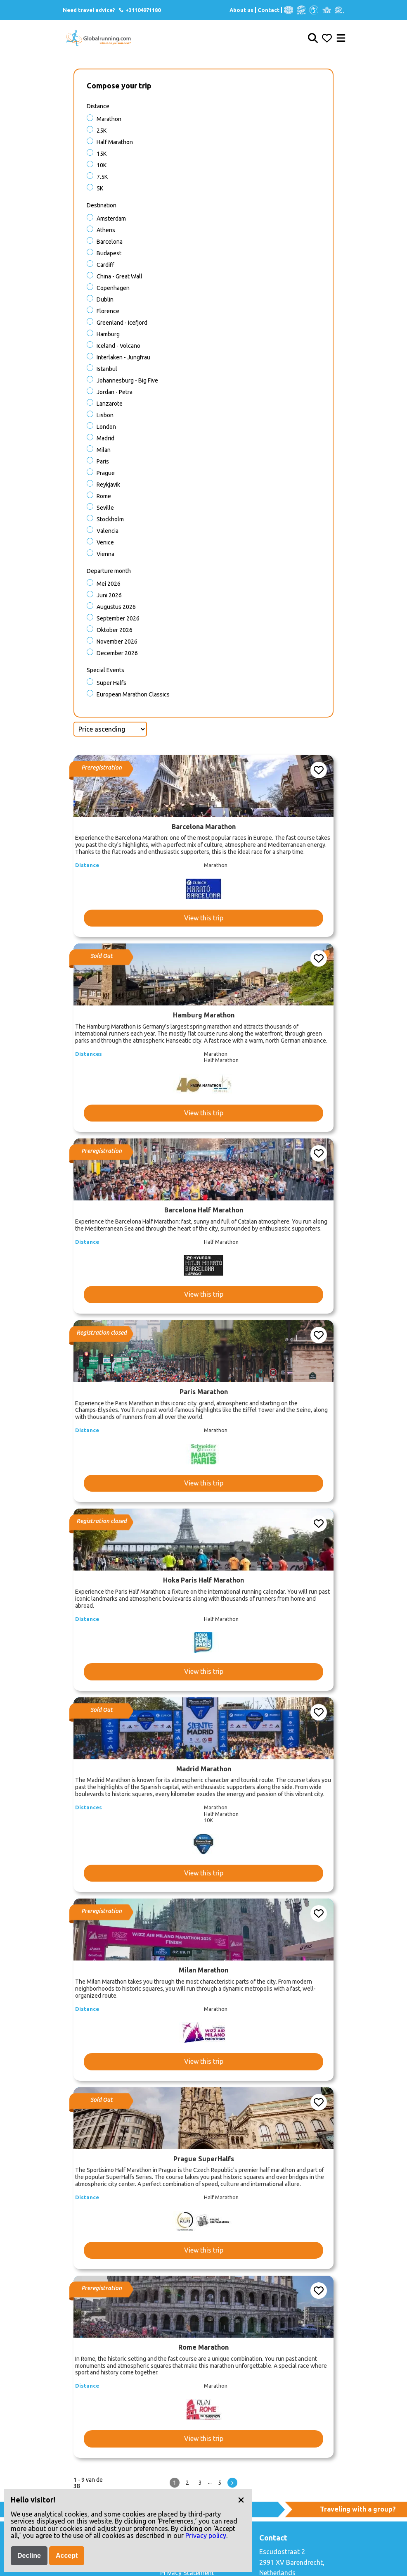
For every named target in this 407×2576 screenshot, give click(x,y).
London (106, 426)
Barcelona (110, 241)
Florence (108, 311)
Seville (105, 507)
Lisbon (105, 415)
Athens (106, 230)
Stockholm (110, 519)
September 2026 (118, 618)
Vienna (105, 554)
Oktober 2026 (115, 630)
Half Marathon (115, 142)
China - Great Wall (119, 276)
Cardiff (105, 264)
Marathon (109, 119)
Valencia (107, 531)
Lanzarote (110, 403)
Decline (29, 2555)
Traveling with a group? (358, 2509)
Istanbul (107, 369)
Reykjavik (108, 484)
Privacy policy (205, 2535)
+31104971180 (139, 10)
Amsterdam (111, 218)
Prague (106, 473)
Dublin (105, 299)
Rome (104, 496)
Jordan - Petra (115, 392)
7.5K (102, 176)
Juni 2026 (109, 595)
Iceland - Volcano (118, 345)
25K (101, 130)
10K (101, 165)
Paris (103, 461)
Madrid (105, 438)
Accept (67, 2555)
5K (100, 188)
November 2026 (117, 641)
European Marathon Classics (133, 694)
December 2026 (117, 653)
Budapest (109, 253)
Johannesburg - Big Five (127, 380)
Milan (104, 450)
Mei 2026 (109, 583)
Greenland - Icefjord (122, 322)
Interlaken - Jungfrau (123, 357)
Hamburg (108, 334)
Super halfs (111, 683)
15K (101, 153)
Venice (105, 542)
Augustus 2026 (116, 607)
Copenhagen (113, 288)
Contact (268, 10)
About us (241, 10)
